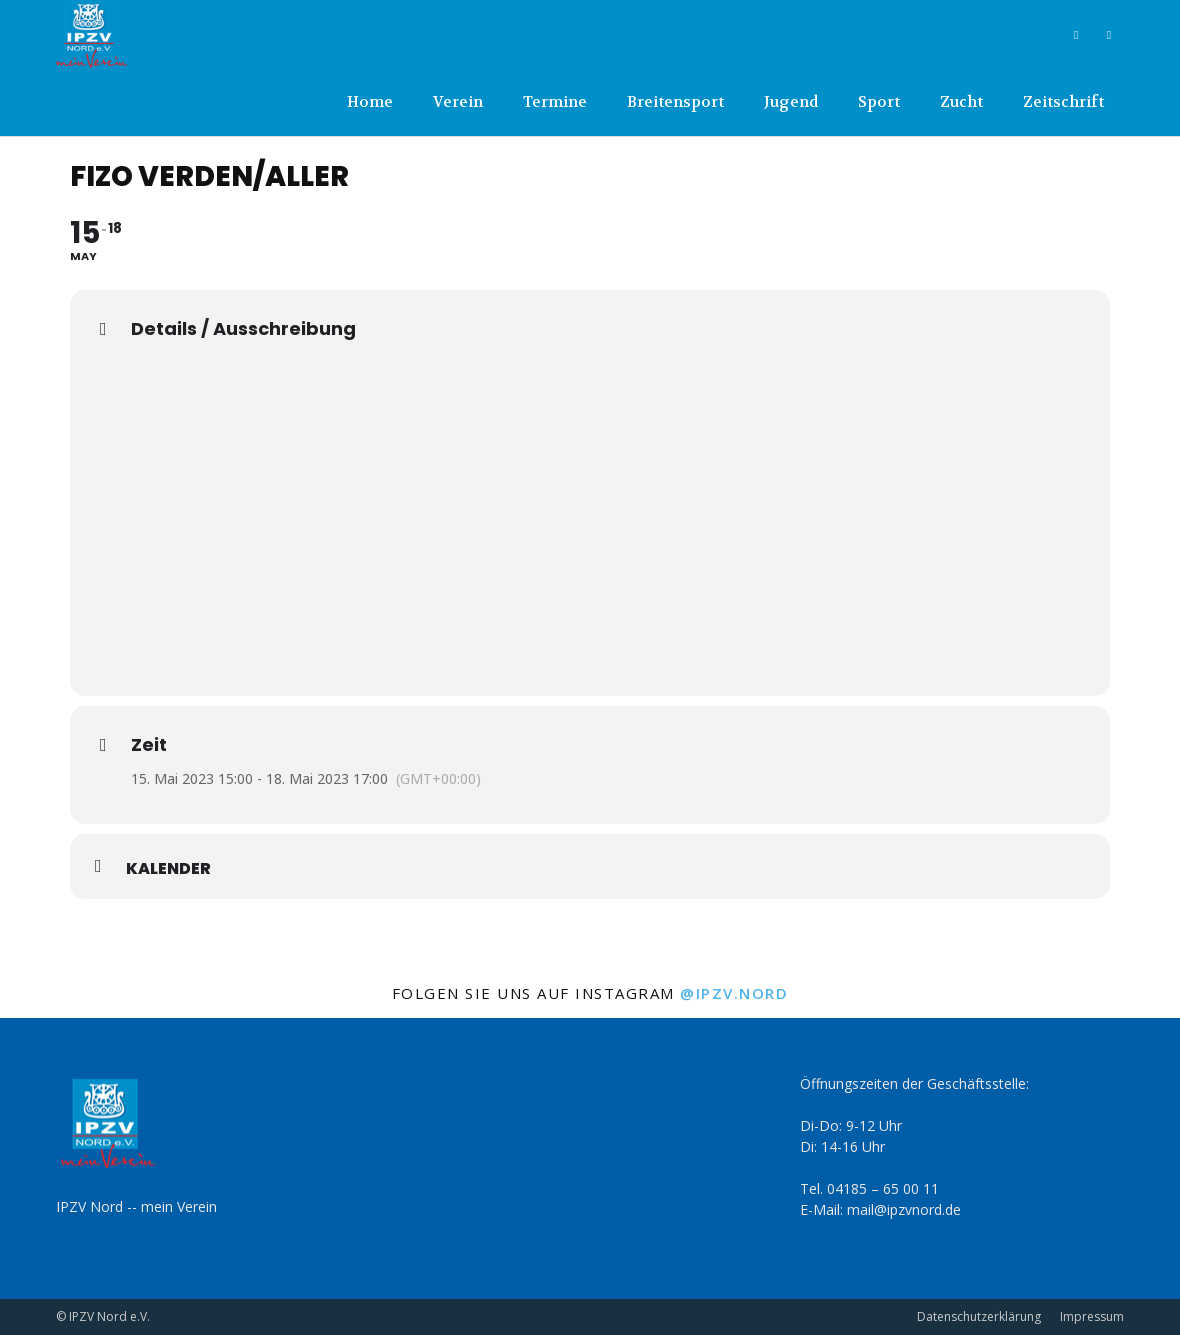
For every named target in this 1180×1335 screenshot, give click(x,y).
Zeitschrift (1063, 102)
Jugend (791, 102)
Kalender (168, 869)
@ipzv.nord (734, 993)
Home (370, 102)
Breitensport (675, 102)
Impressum (1092, 1316)
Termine (555, 102)
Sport (879, 102)
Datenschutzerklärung (979, 1316)
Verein (458, 102)
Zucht (961, 102)
